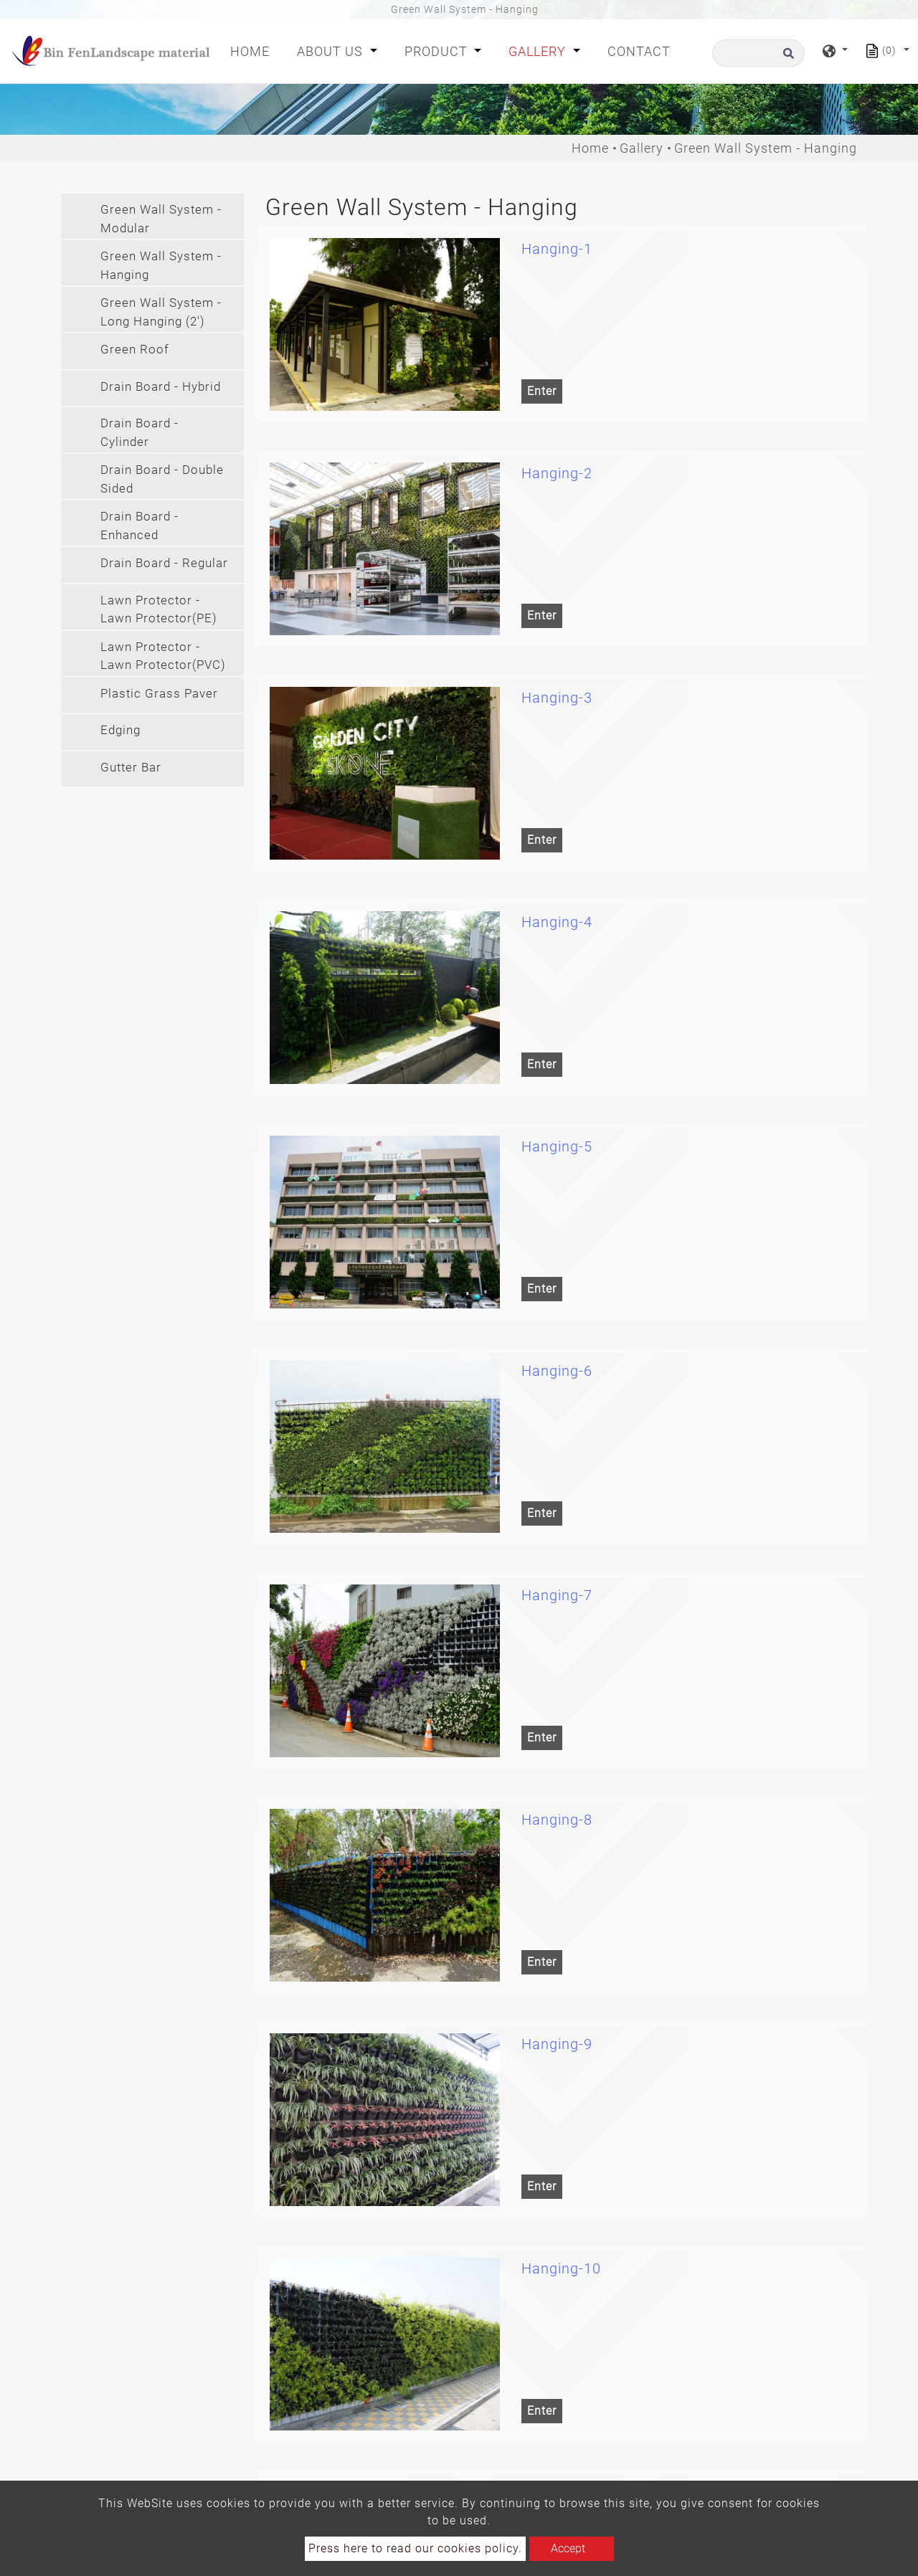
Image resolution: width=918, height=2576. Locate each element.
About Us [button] (331, 51)
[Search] (758, 53)
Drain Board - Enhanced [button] (139, 525)
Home (252, 50)
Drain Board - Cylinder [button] (139, 432)
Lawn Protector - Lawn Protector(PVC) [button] (163, 656)
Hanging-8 (556, 1819)
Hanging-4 (556, 922)
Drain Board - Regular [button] (164, 563)
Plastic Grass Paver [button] (159, 693)
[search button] (786, 58)
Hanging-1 (556, 248)
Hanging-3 (556, 697)
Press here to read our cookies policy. (415, 2548)
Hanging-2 (556, 473)
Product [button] (437, 51)
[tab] (152, 216)
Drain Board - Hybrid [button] (160, 386)
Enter (542, 391)
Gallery (641, 148)
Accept (568, 2548)
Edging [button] (120, 730)
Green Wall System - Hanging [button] (161, 265)
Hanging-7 (556, 1595)
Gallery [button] (538, 51)
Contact (639, 51)
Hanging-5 (556, 1146)
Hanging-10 (561, 2268)
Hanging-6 (556, 1370)
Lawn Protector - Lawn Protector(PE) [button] (158, 609)
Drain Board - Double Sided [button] (162, 478)
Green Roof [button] (134, 349)
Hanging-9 (556, 2044)
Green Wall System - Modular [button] (161, 218)
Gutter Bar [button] (130, 767)
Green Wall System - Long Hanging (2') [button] (161, 311)
